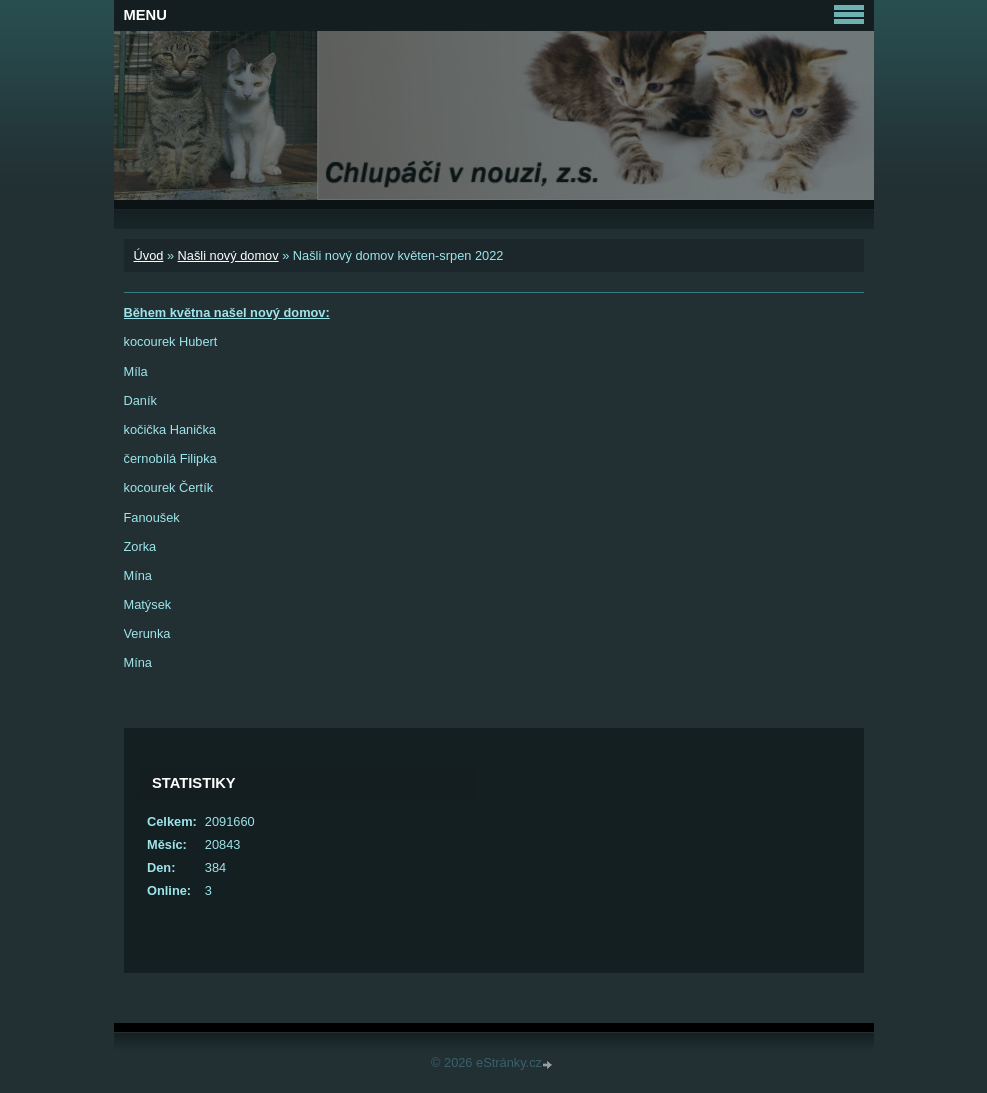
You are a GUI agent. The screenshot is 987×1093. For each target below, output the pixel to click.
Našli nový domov (228, 255)
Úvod (149, 255)
